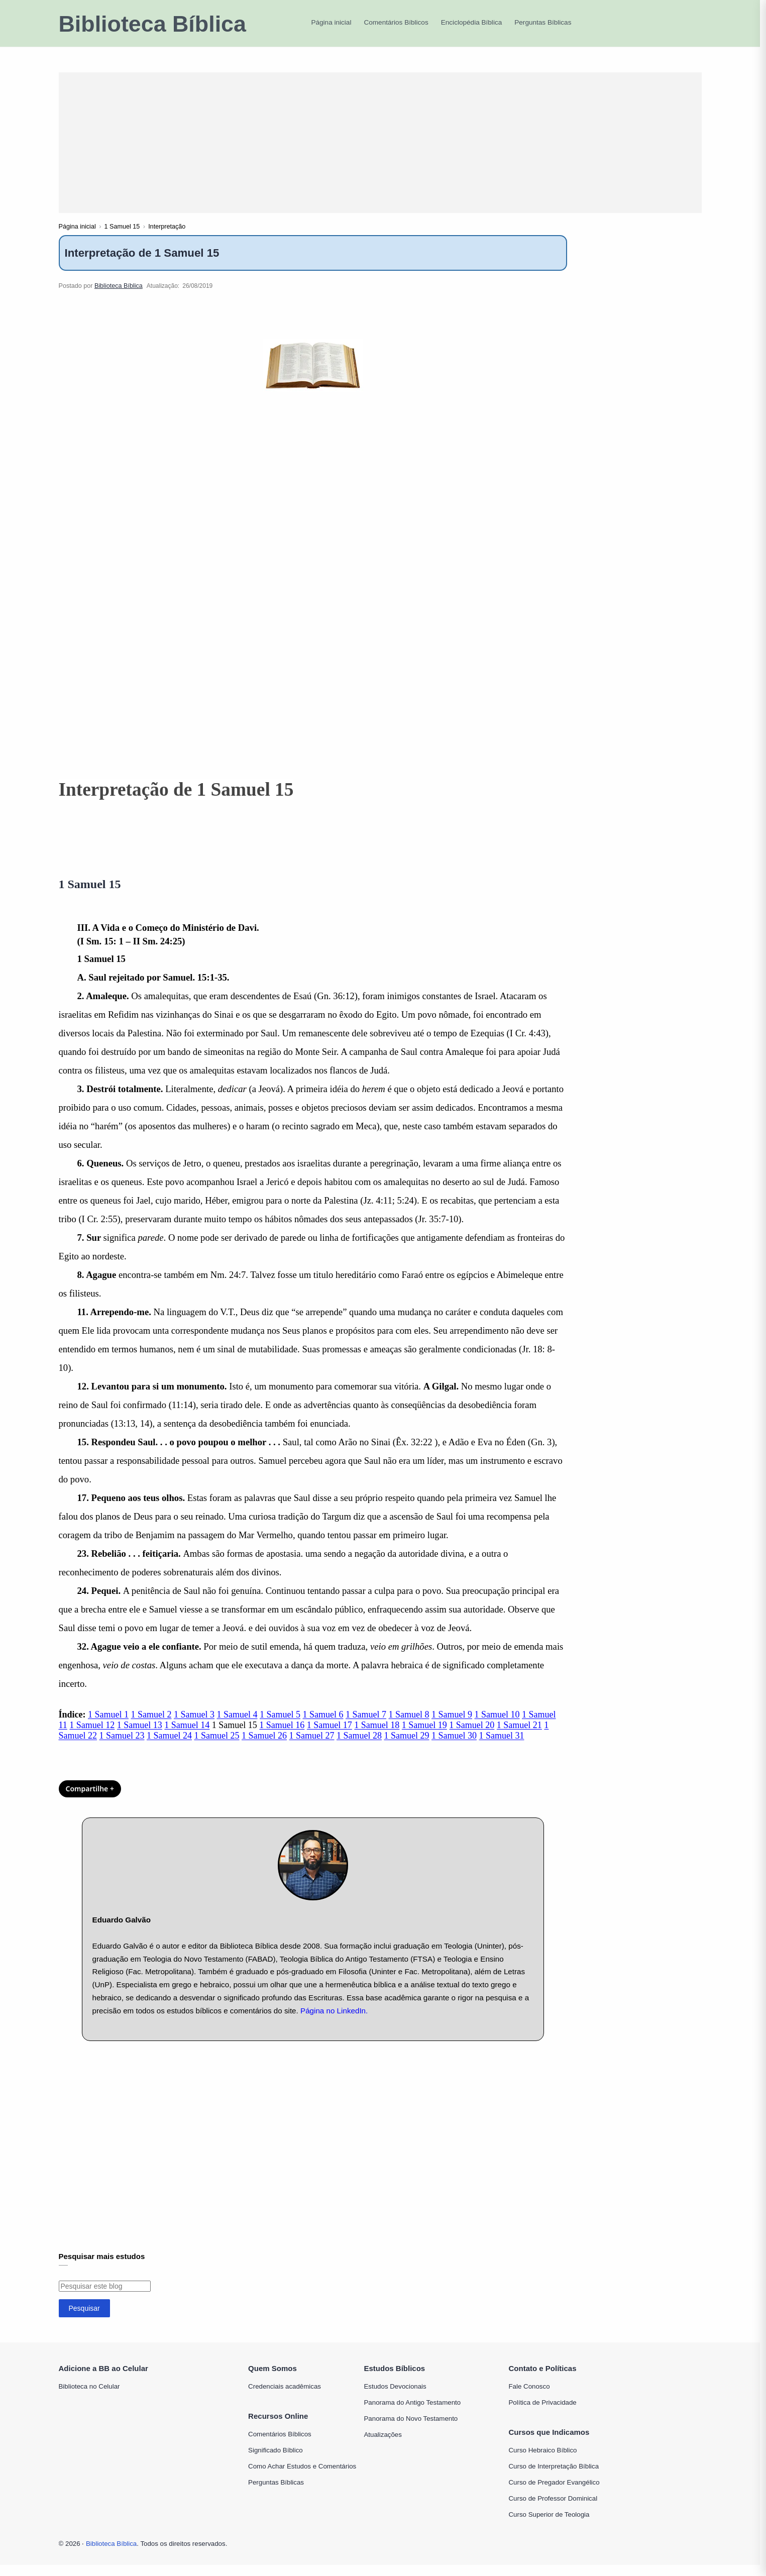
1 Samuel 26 (264, 1747)
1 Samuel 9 (451, 1726)
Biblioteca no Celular (89, 2397)
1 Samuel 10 (497, 1726)
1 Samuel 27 (312, 1747)
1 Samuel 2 (151, 1726)
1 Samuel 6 (323, 1726)
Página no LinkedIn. (334, 2021)
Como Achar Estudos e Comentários (302, 2477)
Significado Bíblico (275, 2461)
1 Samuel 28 (359, 1747)
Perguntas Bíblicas (276, 2493)
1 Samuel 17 (329, 1736)
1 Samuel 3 (194, 1726)
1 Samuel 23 (122, 1747)
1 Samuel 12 (92, 1736)
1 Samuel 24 (169, 1747)
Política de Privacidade (543, 2413)
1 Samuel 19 (424, 1736)
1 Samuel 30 (454, 1747)
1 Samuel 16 (281, 1736)
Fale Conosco (529, 2397)
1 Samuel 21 (519, 1736)
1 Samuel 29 (406, 1747)
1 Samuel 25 (217, 1747)
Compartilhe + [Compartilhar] (90, 1799)
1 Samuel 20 (471, 1736)
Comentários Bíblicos (279, 2445)
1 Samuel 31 (501, 1747)
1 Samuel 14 (186, 1736)
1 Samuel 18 (376, 1736)
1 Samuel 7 (366, 1726)
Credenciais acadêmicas (284, 2397)
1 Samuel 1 (108, 1726)
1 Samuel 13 (139, 1736)
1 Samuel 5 (280, 1726)
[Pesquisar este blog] (105, 2297)
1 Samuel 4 (237, 1726)
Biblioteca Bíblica (152, 24)
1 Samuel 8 (409, 1726)
